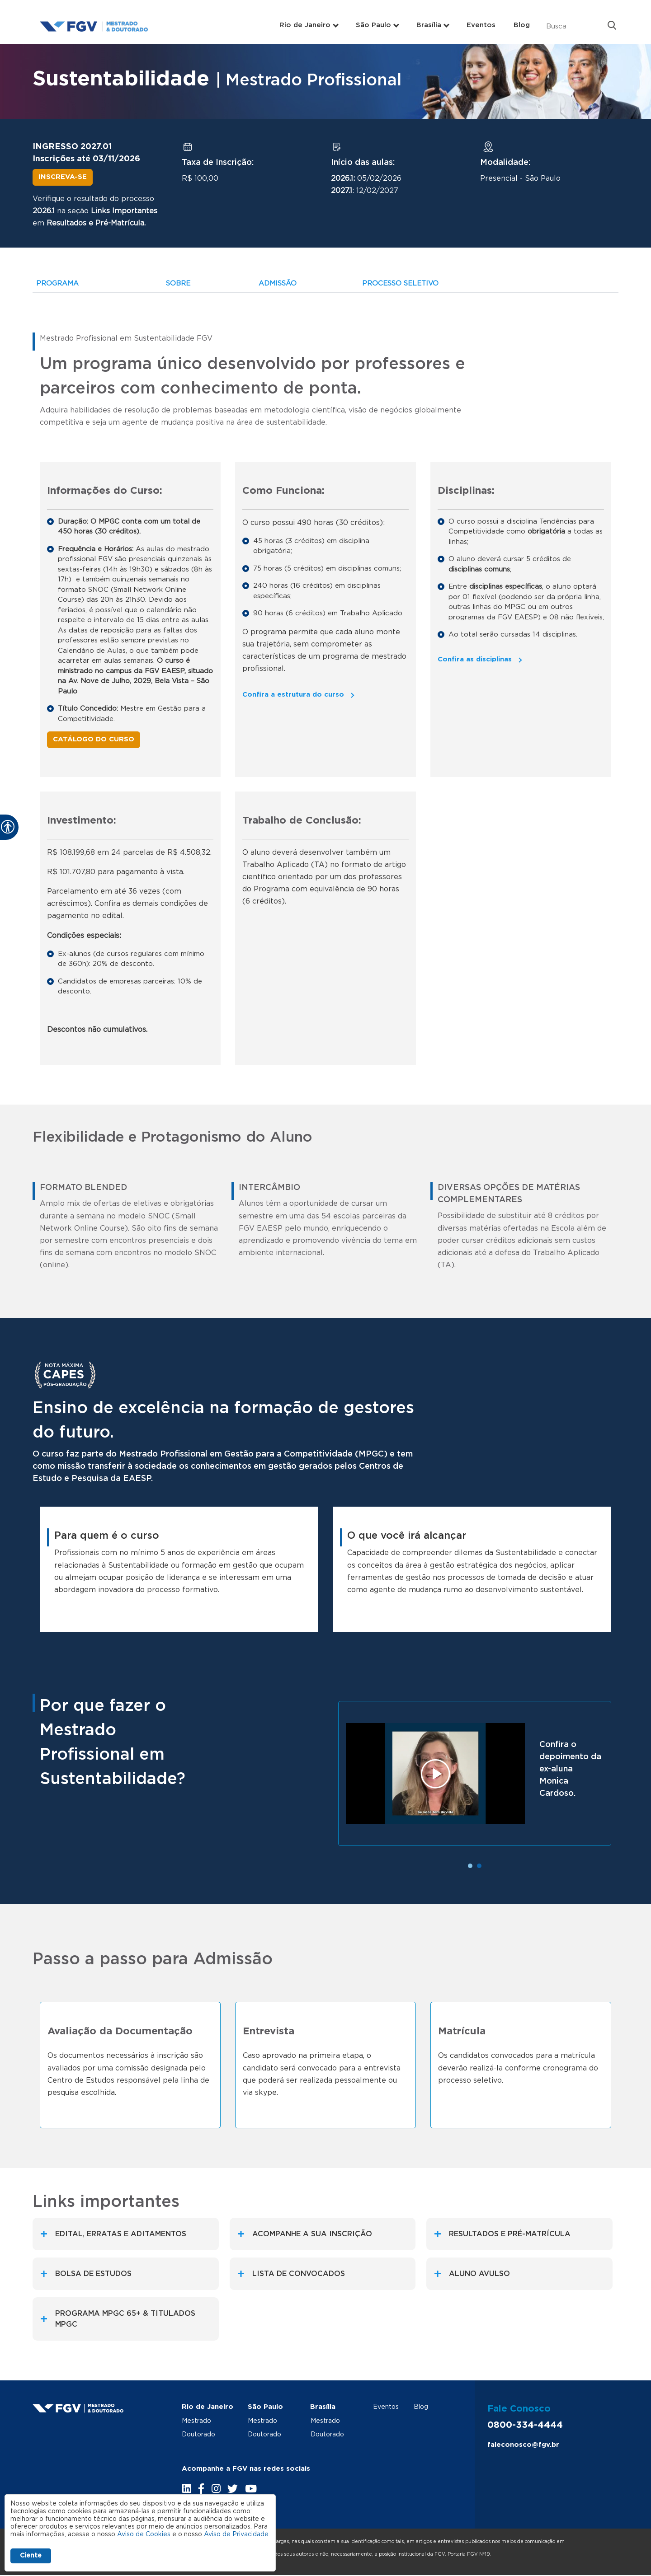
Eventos (481, 25)
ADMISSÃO (278, 283)
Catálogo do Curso (93, 739)
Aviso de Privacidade (236, 2534)
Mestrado (196, 2421)
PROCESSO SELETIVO (400, 283)
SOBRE (178, 283)
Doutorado (198, 2434)
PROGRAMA (57, 283)
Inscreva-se (62, 176)
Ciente (31, 2556)
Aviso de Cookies (143, 2534)
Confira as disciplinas (475, 659)
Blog (522, 25)
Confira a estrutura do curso (293, 694)
